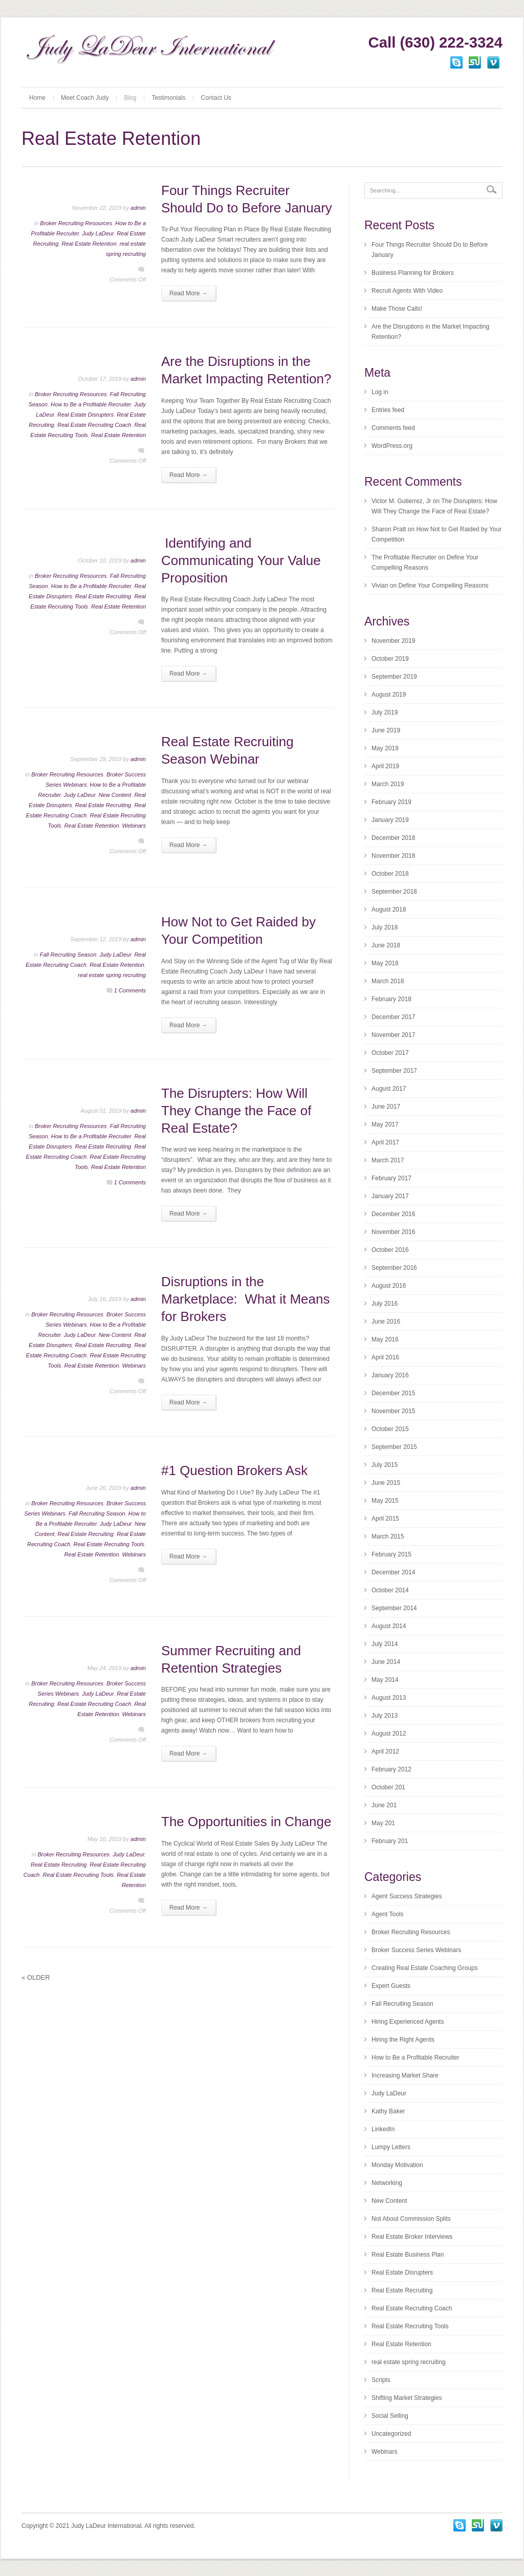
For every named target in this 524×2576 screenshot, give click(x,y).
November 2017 (393, 1034)
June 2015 (386, 1482)
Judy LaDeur (98, 233)
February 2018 (391, 999)
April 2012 (385, 1751)
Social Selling (390, 2415)
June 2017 (386, 1106)
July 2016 (385, 1303)
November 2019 (393, 640)
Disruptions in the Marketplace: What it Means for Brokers (245, 1299)
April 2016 (385, 1357)
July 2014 (385, 1644)
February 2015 (391, 1554)
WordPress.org (392, 445)
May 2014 (385, 1679)
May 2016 (385, 1339)
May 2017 (385, 1124)
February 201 (390, 1841)
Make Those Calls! (397, 308)
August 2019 (389, 694)
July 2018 (385, 927)
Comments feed (393, 427)
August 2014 (389, 1626)
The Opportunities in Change (246, 1821)
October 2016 (390, 1249)
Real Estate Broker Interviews (412, 2236)
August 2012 (389, 1733)
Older (35, 1977)
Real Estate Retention (88, 244)
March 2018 (388, 981)
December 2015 (393, 1393)
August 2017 (389, 1088)
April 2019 (385, 766)
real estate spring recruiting (112, 975)
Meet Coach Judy (84, 97)
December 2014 (393, 1572)
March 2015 (388, 1536)
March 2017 (388, 1160)
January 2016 (390, 1375)
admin (138, 208)
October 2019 (390, 658)
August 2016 (389, 1285)
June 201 (384, 1805)
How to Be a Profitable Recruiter (91, 404)
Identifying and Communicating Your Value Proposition (241, 560)
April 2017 (385, 1142)
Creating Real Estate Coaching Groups (424, 1968)
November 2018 (393, 855)
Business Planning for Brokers (413, 272)
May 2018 (385, 963)
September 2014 (394, 1608)
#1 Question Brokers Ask (234, 1470)
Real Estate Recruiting (103, 596)
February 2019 (391, 802)
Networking (387, 2183)
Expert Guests (391, 1985)
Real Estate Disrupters (85, 415)
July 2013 (385, 1715)
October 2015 (390, 1429)
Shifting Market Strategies (407, 2397)
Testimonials (168, 97)
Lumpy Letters (391, 2147)
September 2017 (394, 1070)
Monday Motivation (397, 2165)
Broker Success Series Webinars (416, 1950)
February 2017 (391, 1178)
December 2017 (393, 1017)
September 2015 (394, 1447)
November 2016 (393, 1232)
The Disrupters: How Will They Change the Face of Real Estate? (236, 1111)
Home (37, 97)
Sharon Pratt (389, 529)
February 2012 (391, 1769)
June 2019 (386, 730)
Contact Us (216, 97)
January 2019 (390, 820)
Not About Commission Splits (411, 2218)
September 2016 (394, 1267)
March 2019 (388, 784)
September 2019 (394, 676)
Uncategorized (391, 2433)
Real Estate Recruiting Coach (94, 425)
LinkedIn (383, 2129)
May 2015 (385, 1500)
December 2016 (393, 1214)
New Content (115, 795)
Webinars (134, 825)
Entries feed (388, 410)
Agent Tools (388, 1914)
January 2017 (390, 1196)
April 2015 (385, 1518)
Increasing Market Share (405, 2075)
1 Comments (130, 990)
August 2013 (389, 1697)
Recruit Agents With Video (407, 290)
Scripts (381, 2380)
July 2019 (385, 712)
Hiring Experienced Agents (408, 2021)
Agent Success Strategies (407, 1896)
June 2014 (386, 1661)
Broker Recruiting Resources (76, 223)
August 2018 (389, 909)
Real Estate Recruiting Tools (109, 1544)
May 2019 (385, 748)
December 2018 (393, 837)
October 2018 (390, 873)
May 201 (383, 1823)
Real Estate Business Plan (408, 2254)
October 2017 (390, 1052)
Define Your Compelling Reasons (443, 585)
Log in (380, 392)
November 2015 (393, 1411)
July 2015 (385, 1464)
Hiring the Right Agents (403, 2039)
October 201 (388, 1787)
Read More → (188, 293)
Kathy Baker (388, 2111)
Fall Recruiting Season (68, 954)
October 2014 (390, 1590)
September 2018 (394, 891)
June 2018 (386, 945)
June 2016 (386, 1321)
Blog (130, 97)
